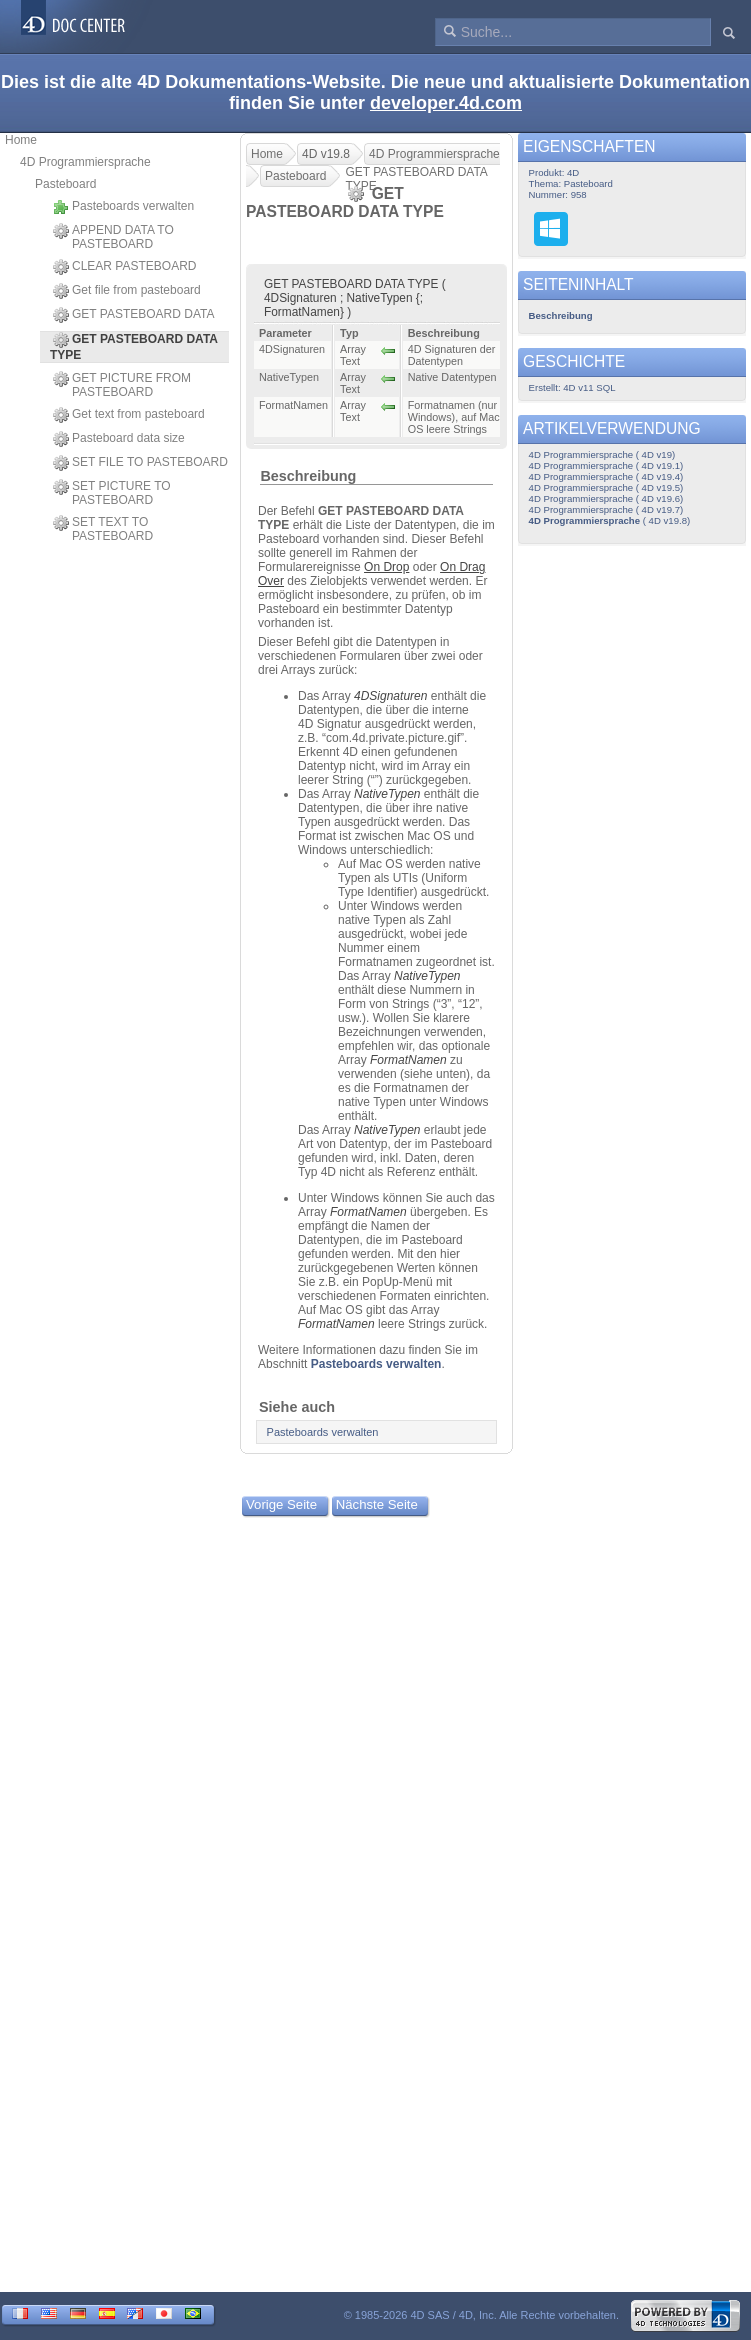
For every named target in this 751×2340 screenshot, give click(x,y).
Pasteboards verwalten (123, 207)
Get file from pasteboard (127, 291)
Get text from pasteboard (129, 415)
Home (21, 140)
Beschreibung (308, 476)
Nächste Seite (377, 1504)
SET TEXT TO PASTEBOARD (103, 529)
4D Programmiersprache (85, 162)
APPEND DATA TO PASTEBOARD (113, 237)
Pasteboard (65, 184)
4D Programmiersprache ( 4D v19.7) (606, 509)
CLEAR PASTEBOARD (124, 267)
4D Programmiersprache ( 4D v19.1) (606, 465)
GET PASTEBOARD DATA (133, 315)
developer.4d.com (446, 103)
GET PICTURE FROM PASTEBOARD (122, 385)
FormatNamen (408, 1060)
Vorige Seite (281, 1504)
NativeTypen (387, 794)
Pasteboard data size (119, 439)
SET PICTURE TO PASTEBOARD (112, 493)
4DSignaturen (390, 696)
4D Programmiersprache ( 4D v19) (602, 454)
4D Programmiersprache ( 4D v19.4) (606, 476)
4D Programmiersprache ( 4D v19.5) (606, 487)
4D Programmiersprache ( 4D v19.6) (606, 498)
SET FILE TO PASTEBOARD (140, 463)
